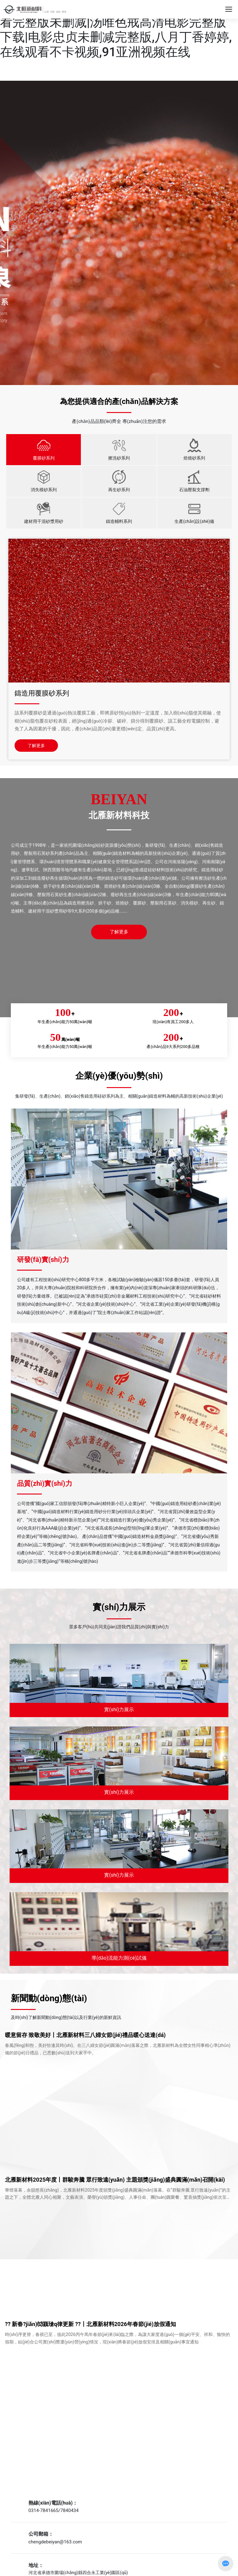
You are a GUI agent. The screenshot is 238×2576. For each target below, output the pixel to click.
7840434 (69, 2510)
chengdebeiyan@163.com (55, 2542)
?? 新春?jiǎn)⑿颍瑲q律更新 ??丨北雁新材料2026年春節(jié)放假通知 (90, 2324)
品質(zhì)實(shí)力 (44, 1483)
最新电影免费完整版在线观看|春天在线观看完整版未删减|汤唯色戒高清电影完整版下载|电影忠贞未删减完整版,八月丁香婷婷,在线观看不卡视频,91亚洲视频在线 (116, 29)
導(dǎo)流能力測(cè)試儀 (119, 1958)
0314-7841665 (44, 2510)
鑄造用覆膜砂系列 (42, 693)
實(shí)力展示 (119, 1709)
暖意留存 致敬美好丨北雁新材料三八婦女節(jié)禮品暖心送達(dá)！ (85, 2035)
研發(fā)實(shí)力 (43, 1259)
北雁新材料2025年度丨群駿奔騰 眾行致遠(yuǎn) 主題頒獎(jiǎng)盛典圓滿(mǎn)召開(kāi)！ (115, 2179)
